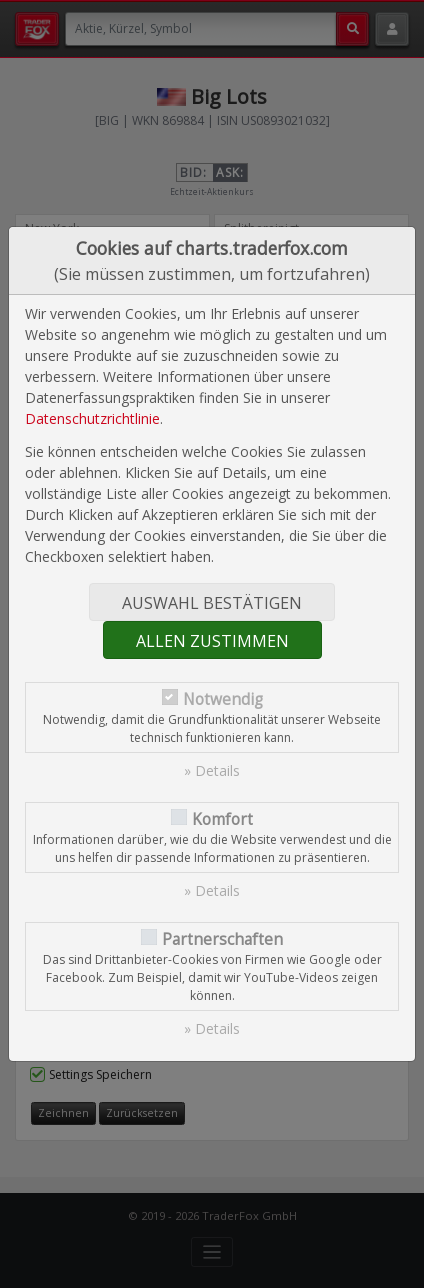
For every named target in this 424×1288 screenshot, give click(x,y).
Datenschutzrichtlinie (92, 418)
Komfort (222, 819)
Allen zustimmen (212, 641)
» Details (212, 770)
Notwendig (223, 699)
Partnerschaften (222, 939)
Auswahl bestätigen (212, 603)
